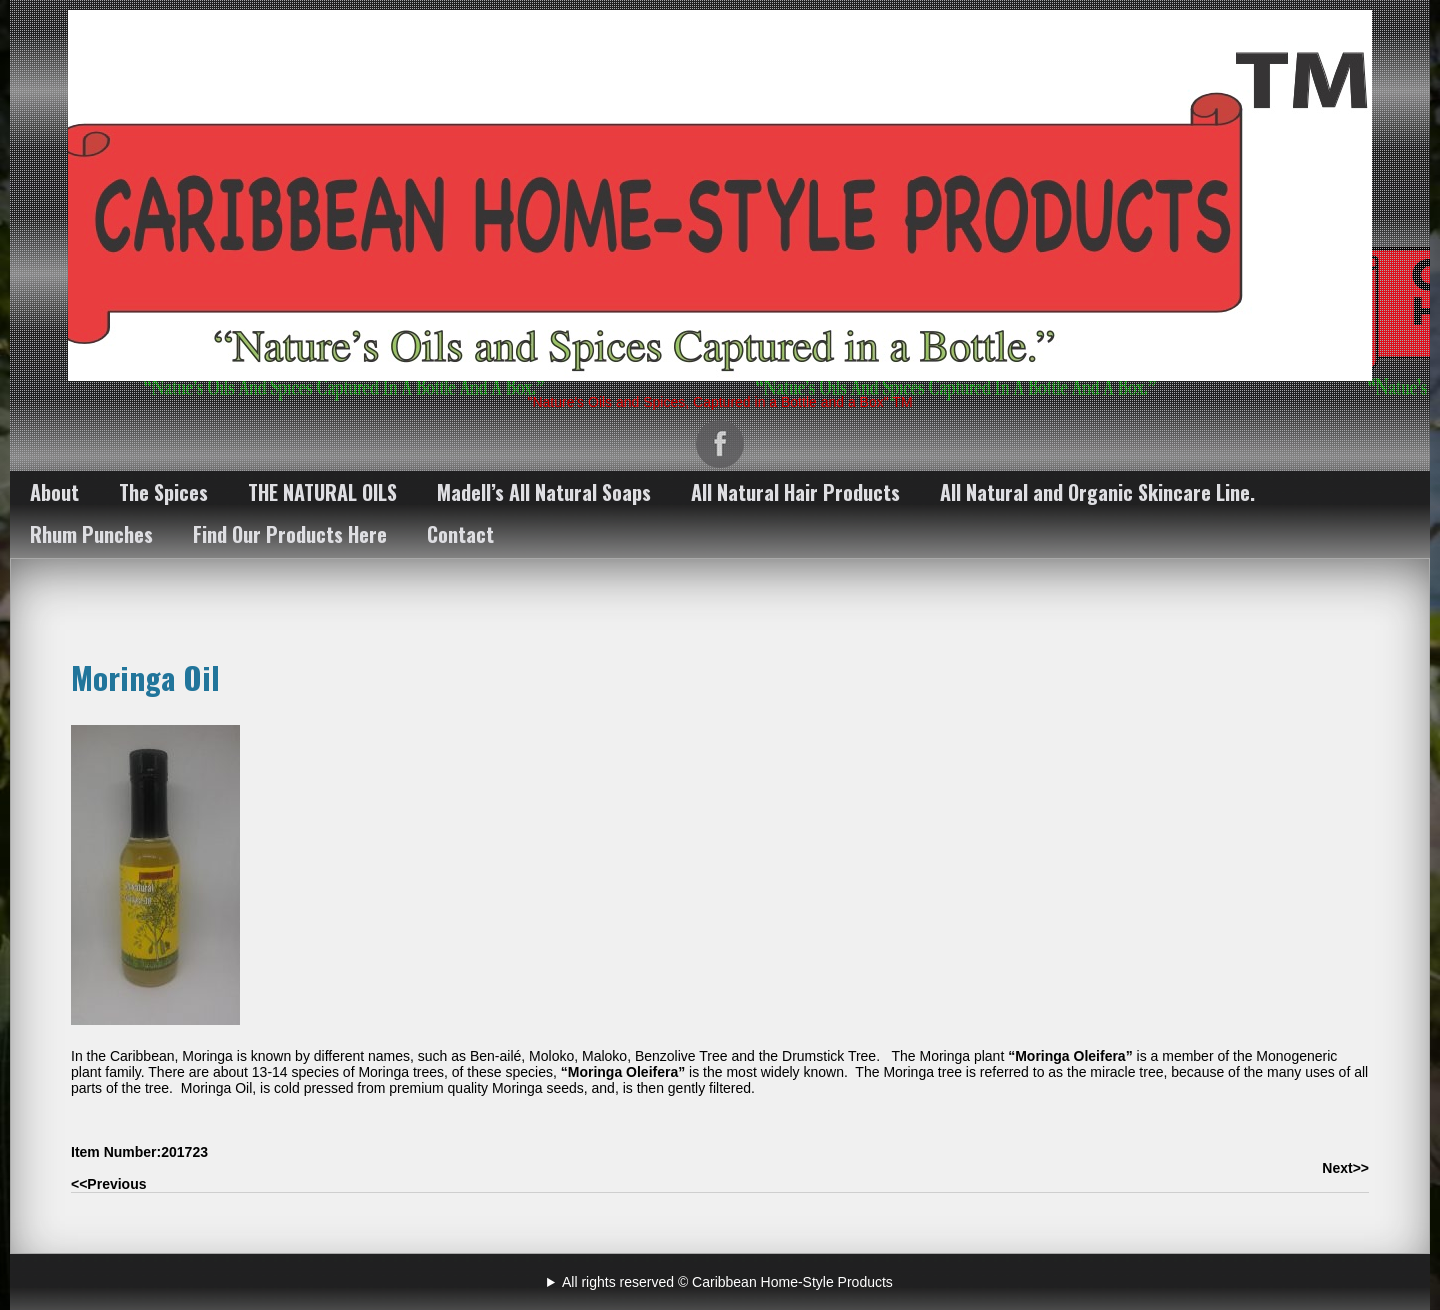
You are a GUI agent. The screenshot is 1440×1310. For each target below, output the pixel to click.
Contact (460, 534)
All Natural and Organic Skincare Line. (1097, 492)
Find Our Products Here (290, 534)
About (54, 492)
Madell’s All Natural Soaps (544, 492)
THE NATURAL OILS (322, 492)
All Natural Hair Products (795, 492)
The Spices (163, 492)
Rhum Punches (91, 534)
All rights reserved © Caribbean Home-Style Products (727, 1282)
